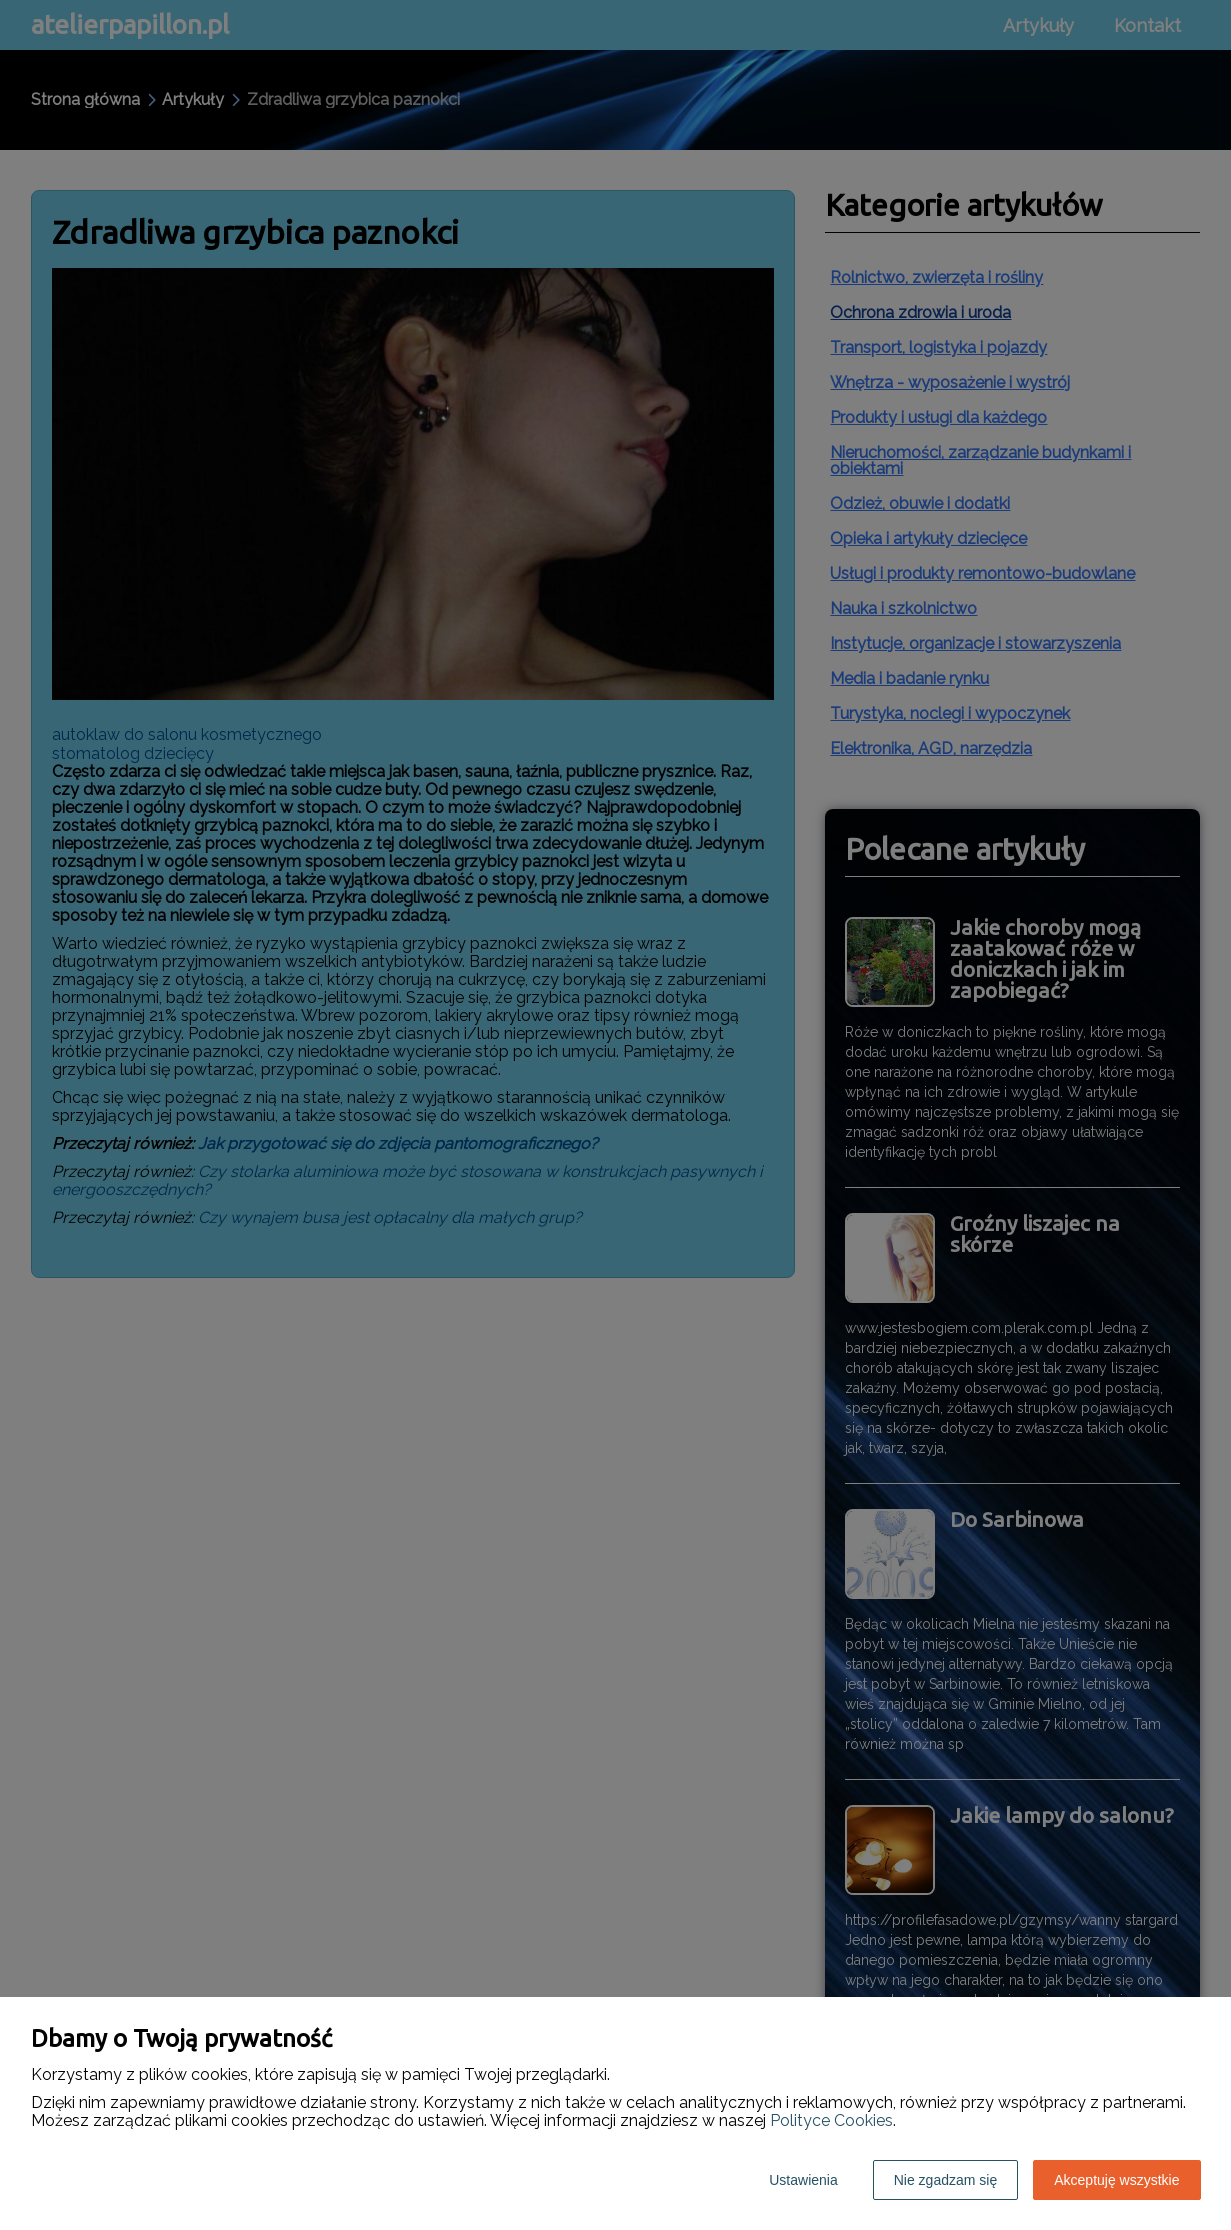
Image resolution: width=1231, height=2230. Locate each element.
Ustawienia (803, 2180)
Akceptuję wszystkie (1116, 2180)
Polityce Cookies (831, 2120)
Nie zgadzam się (946, 2180)
